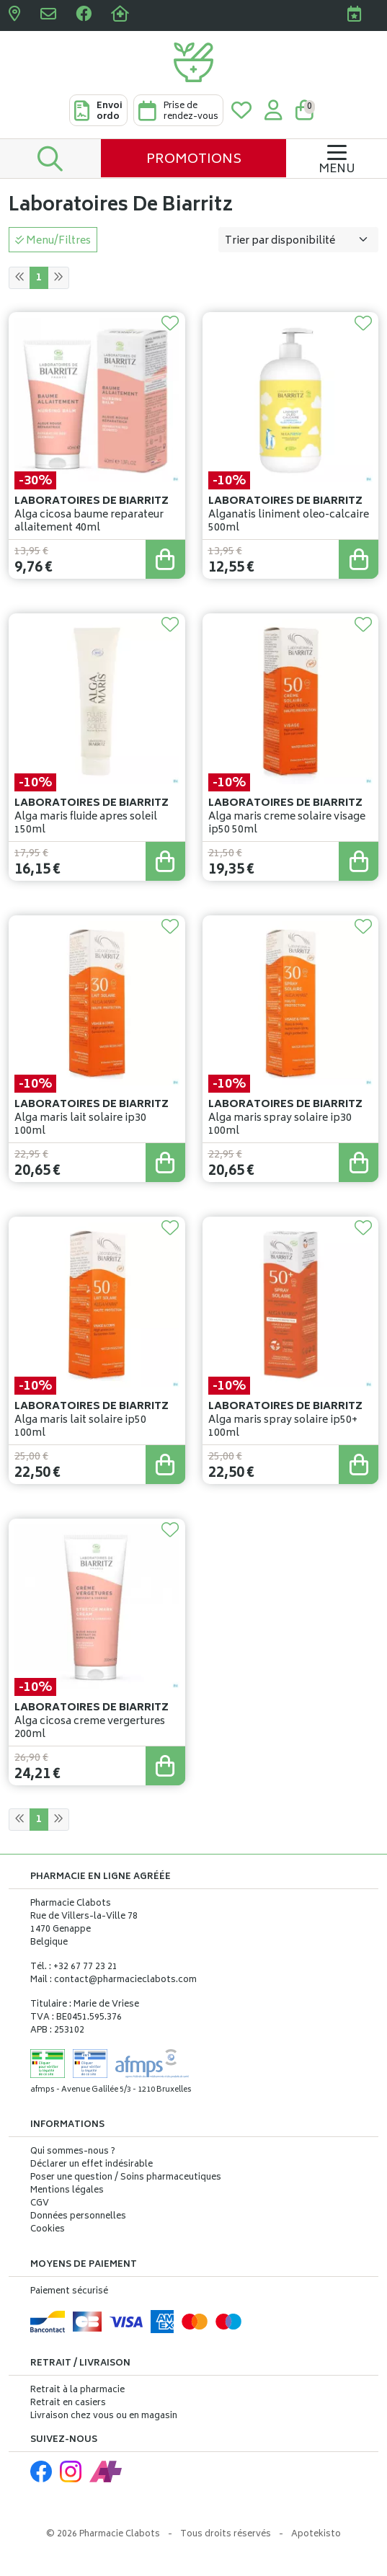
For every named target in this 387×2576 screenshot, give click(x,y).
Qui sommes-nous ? (72, 2152)
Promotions (193, 160)
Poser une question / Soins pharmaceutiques (125, 2178)
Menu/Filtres (53, 241)
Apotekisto (316, 2534)
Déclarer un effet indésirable (91, 2164)
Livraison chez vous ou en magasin (103, 2416)
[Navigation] (336, 158)
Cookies (47, 2230)
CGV (39, 2204)
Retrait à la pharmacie (77, 2390)
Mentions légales (67, 2191)
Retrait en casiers (68, 2403)
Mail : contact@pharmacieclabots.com (113, 1980)
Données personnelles (78, 2217)
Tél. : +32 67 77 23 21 (73, 1967)
